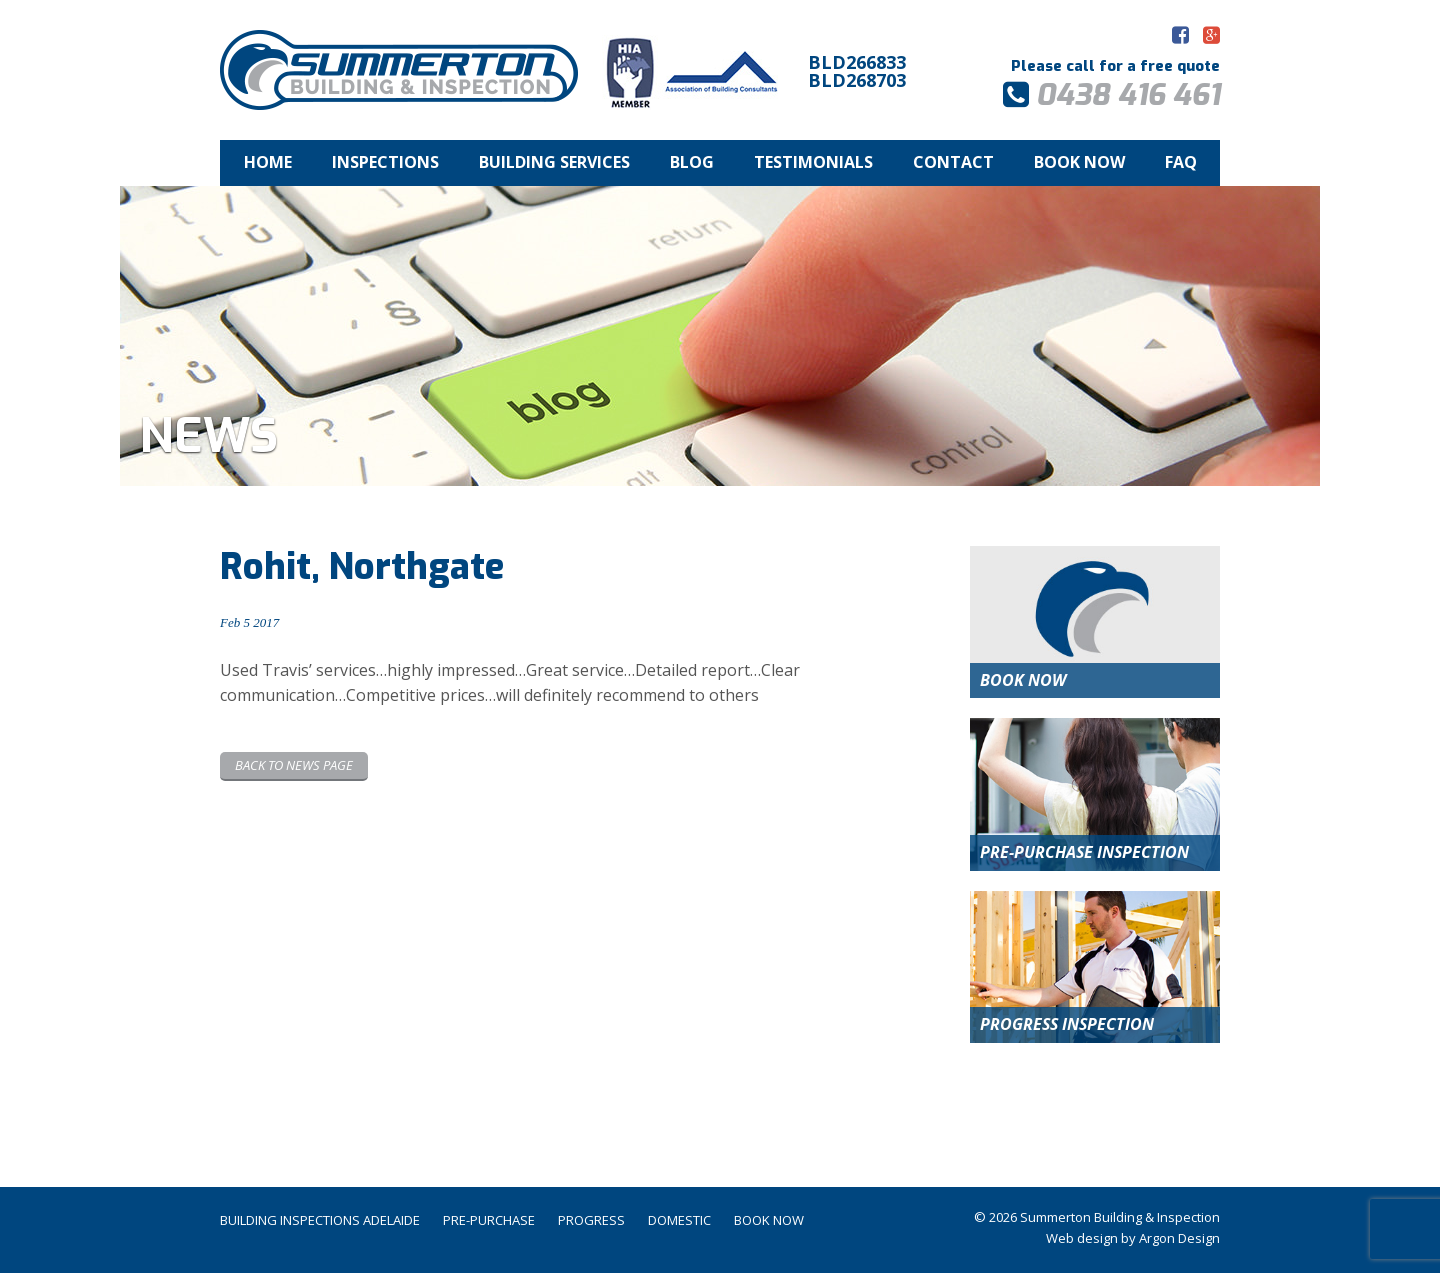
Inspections (385, 162)
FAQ (1181, 162)
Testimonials (813, 162)
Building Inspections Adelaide (320, 1220)
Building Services (554, 162)
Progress (591, 1220)
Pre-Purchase (489, 1220)
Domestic (679, 1220)
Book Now (1079, 162)
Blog (692, 162)
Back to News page (294, 765)
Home (268, 162)
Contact (953, 162)
